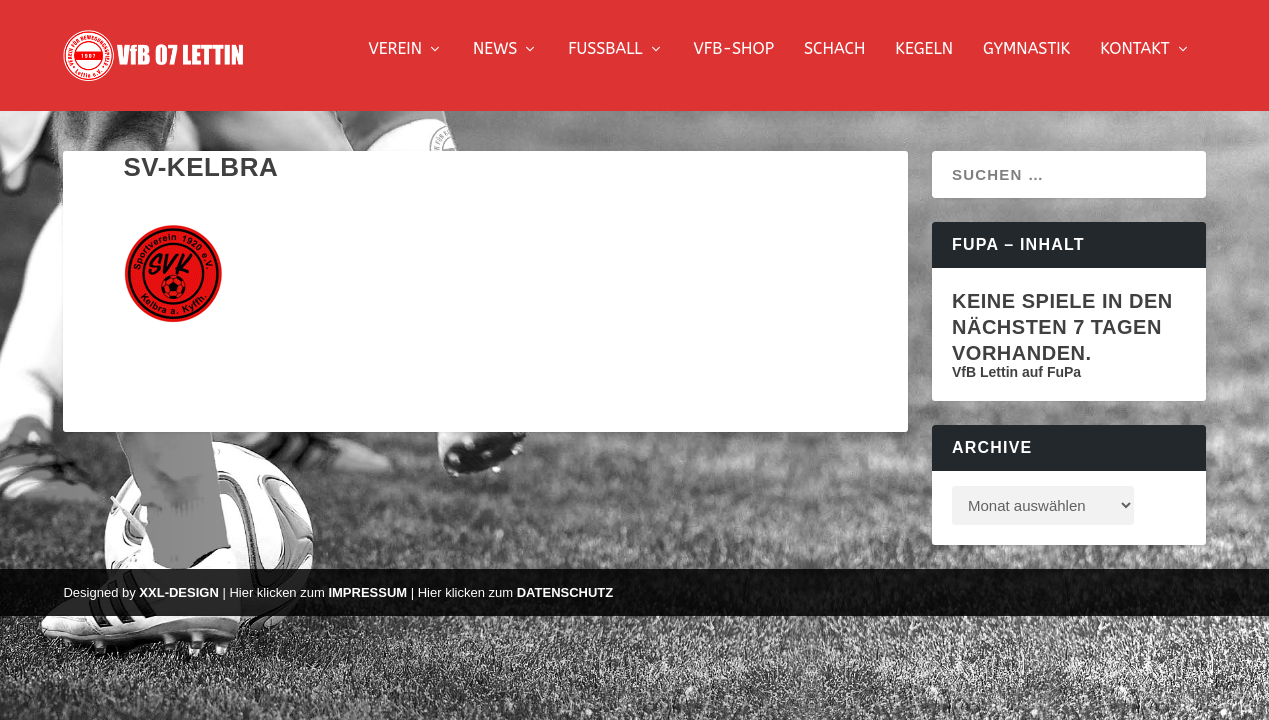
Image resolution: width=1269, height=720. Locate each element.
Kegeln (924, 62)
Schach (834, 62)
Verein (395, 62)
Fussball (605, 62)
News (495, 62)
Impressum (367, 605)
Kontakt (1134, 62)
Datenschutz (565, 605)
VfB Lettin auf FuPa (1016, 385)
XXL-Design (178, 605)
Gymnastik (1026, 62)
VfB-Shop (734, 62)
